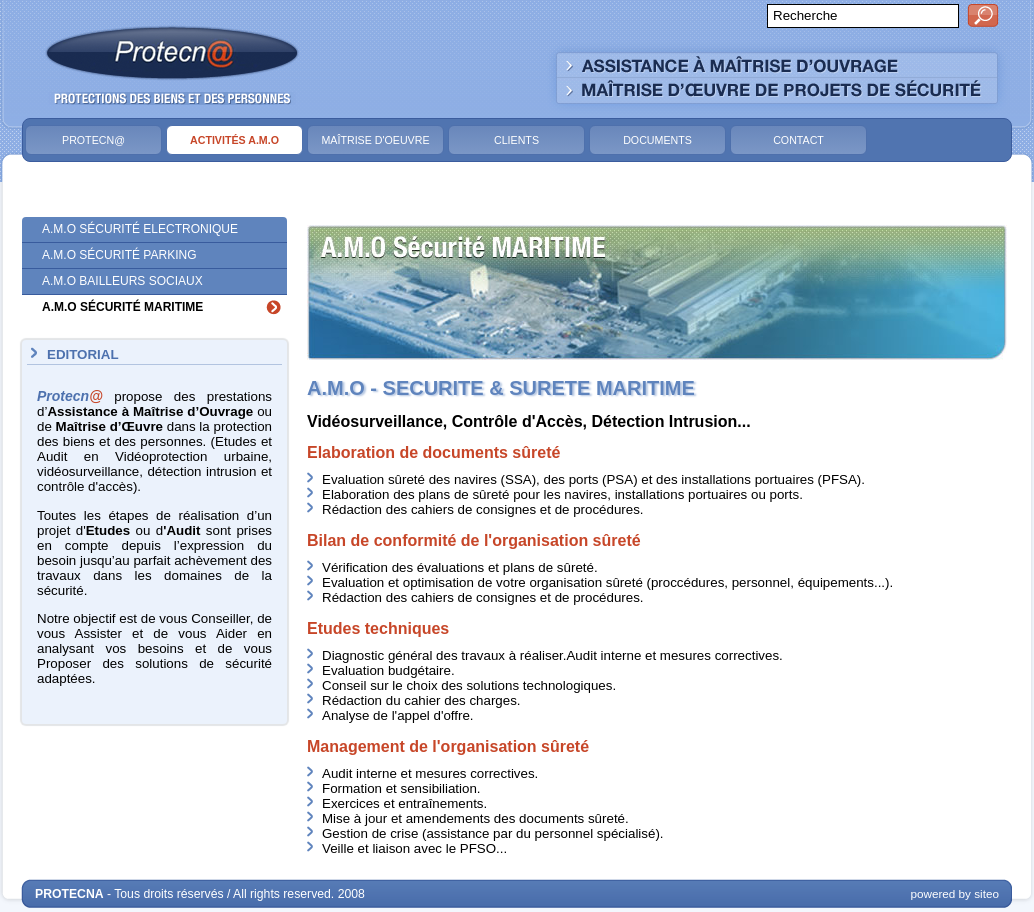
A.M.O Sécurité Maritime (122, 307)
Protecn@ (93, 140)
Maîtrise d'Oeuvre (375, 140)
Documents (657, 140)
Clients (516, 140)
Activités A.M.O (234, 140)
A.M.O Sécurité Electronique (140, 229)
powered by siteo (954, 893)
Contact (798, 140)
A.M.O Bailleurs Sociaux (122, 281)
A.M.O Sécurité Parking (119, 255)
